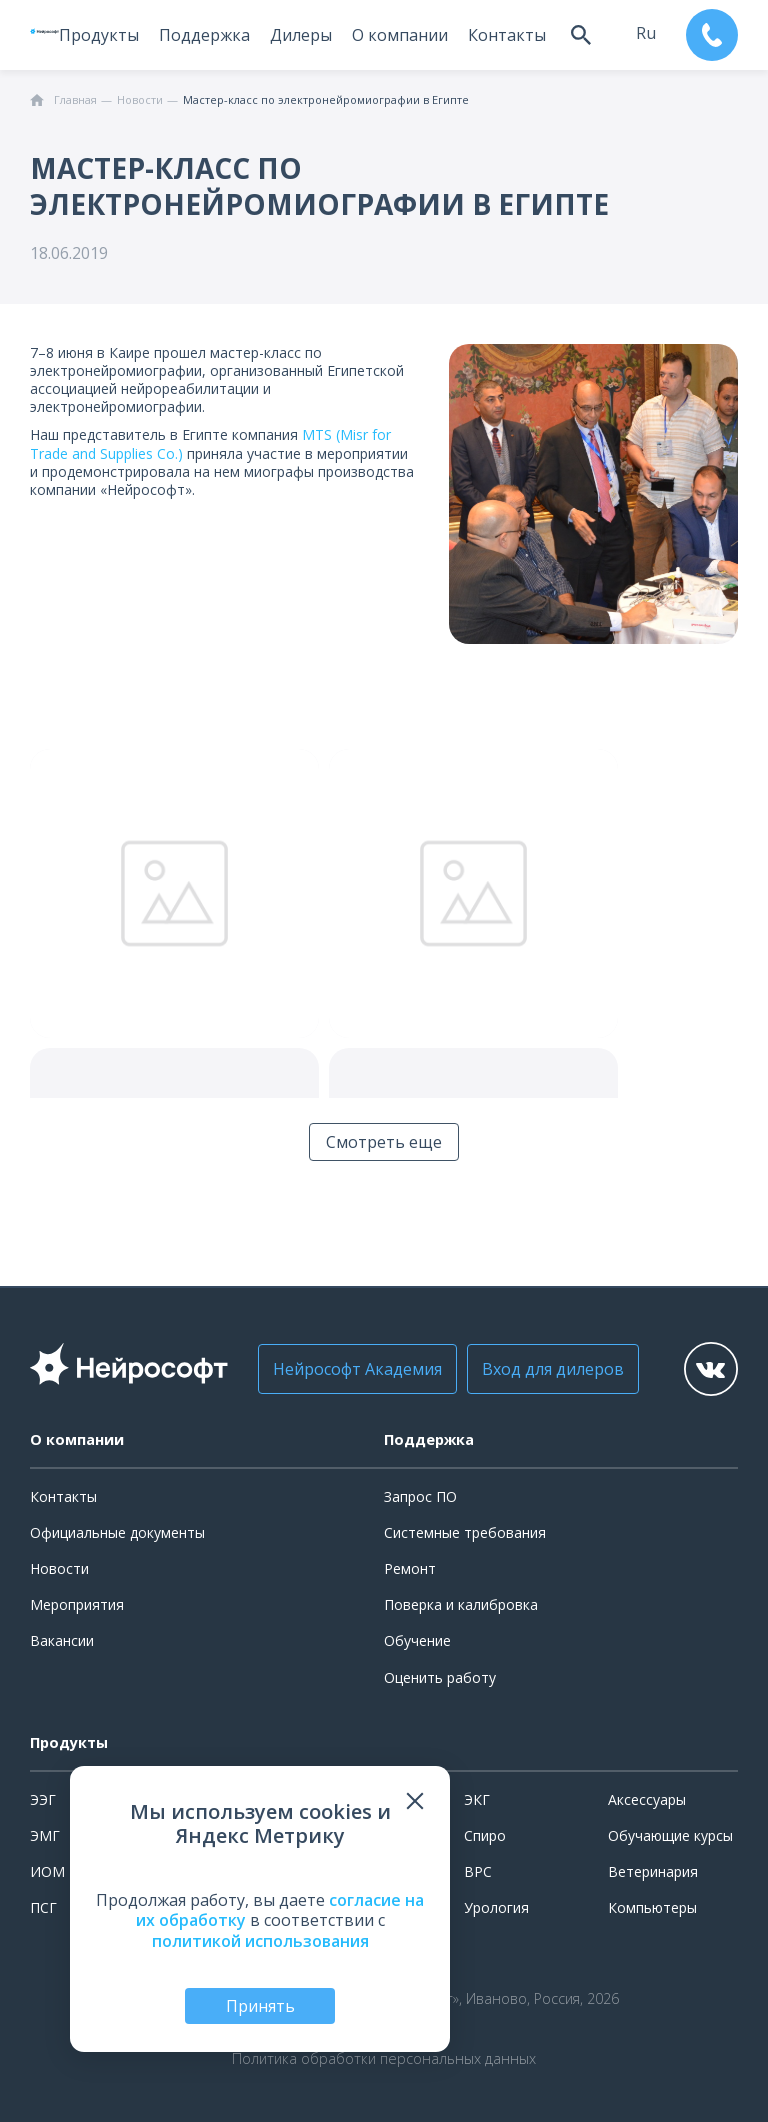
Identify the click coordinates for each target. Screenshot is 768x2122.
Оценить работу (440, 1677)
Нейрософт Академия (357, 1369)
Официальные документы (117, 1532)
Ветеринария (653, 1871)
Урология (496, 1907)
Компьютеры (652, 1907)
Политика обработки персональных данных (384, 2059)
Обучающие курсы (670, 1835)
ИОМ (47, 1871)
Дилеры (301, 35)
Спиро (485, 1835)
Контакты (507, 35)
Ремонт (410, 1568)
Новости (59, 1568)
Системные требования (465, 1532)
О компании (400, 35)
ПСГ (43, 1907)
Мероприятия (77, 1604)
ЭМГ (45, 1835)
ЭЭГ (43, 1799)
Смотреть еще (384, 1142)
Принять (260, 2006)
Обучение (417, 1640)
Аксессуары (647, 1799)
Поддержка (204, 35)
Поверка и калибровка (461, 1604)
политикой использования (260, 1941)
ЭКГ (477, 1799)
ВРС (478, 1871)
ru (646, 33)
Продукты (99, 35)
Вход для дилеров (553, 1369)
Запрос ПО (420, 1496)
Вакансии (62, 1640)
